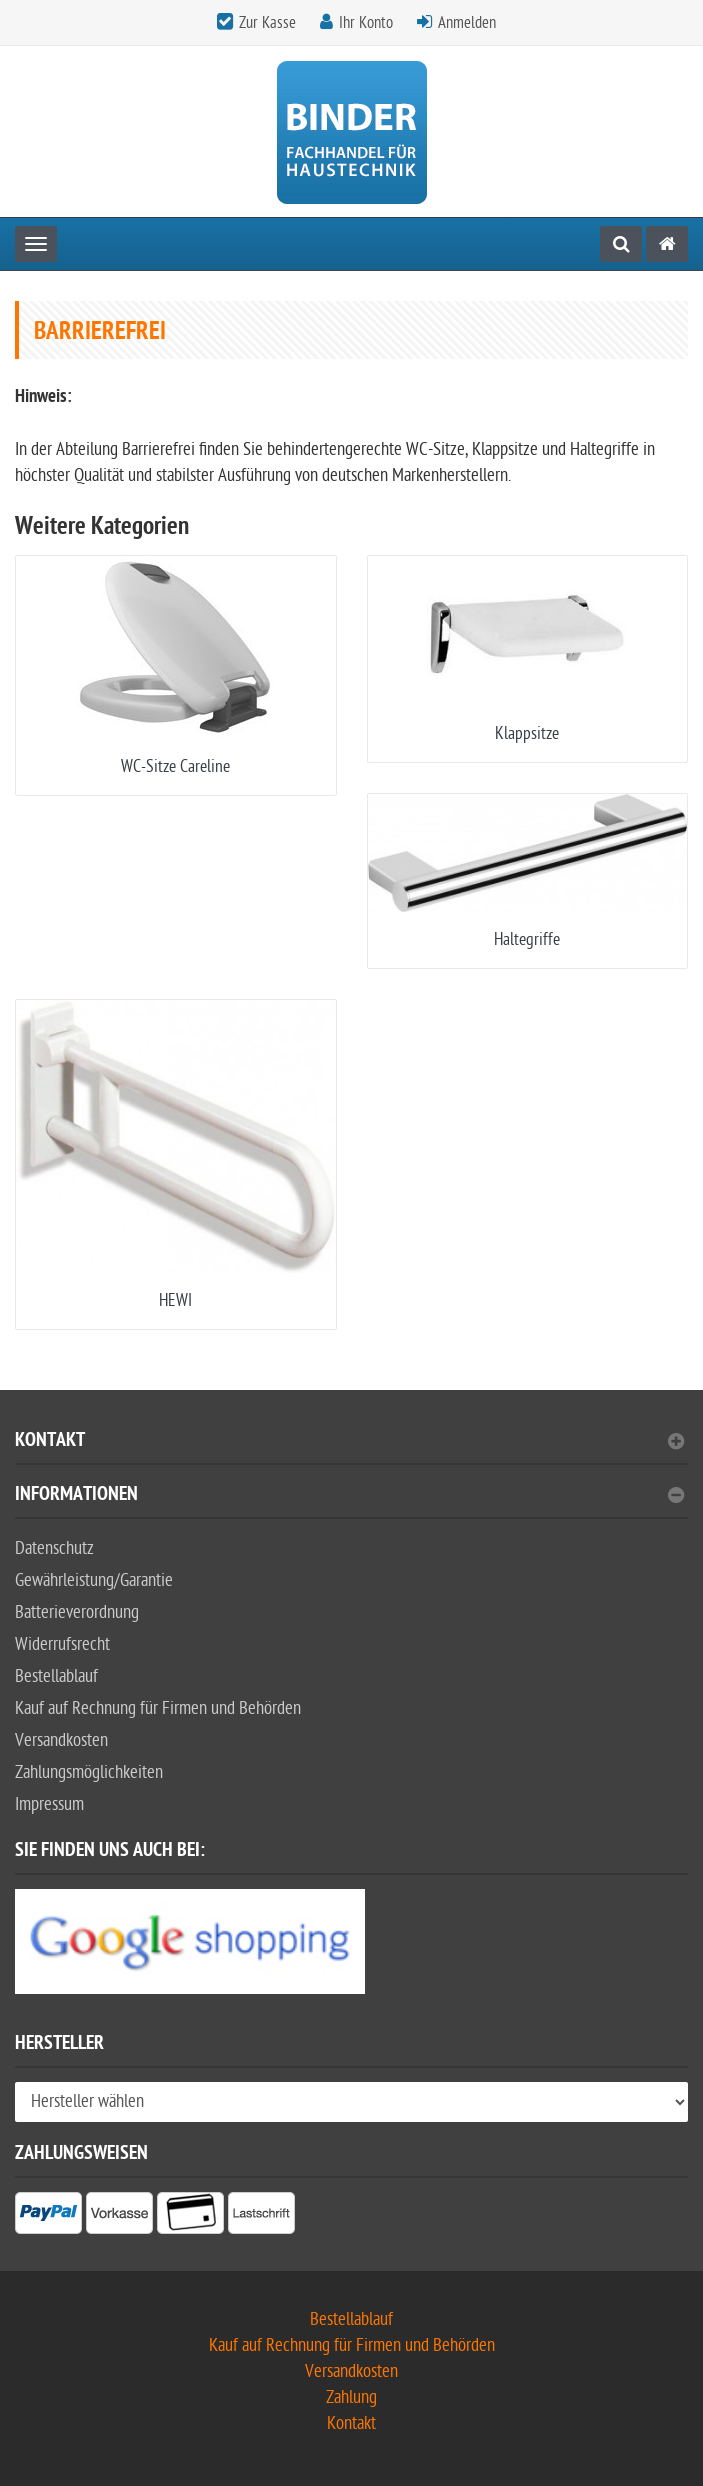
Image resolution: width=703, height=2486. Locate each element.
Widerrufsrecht (62, 1644)
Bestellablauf (56, 1676)
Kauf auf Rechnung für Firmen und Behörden (158, 1708)
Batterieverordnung (77, 1612)
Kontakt (349, 1442)
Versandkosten (61, 1740)
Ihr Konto (366, 23)
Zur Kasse (267, 23)
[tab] (351, 1448)
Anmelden (467, 23)
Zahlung (351, 2397)
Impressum (49, 1804)
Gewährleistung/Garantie (94, 1580)
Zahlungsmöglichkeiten (89, 1772)
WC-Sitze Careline (175, 766)
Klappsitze (527, 733)
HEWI (175, 1300)
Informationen (349, 1496)
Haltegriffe (527, 939)
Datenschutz (54, 1548)
